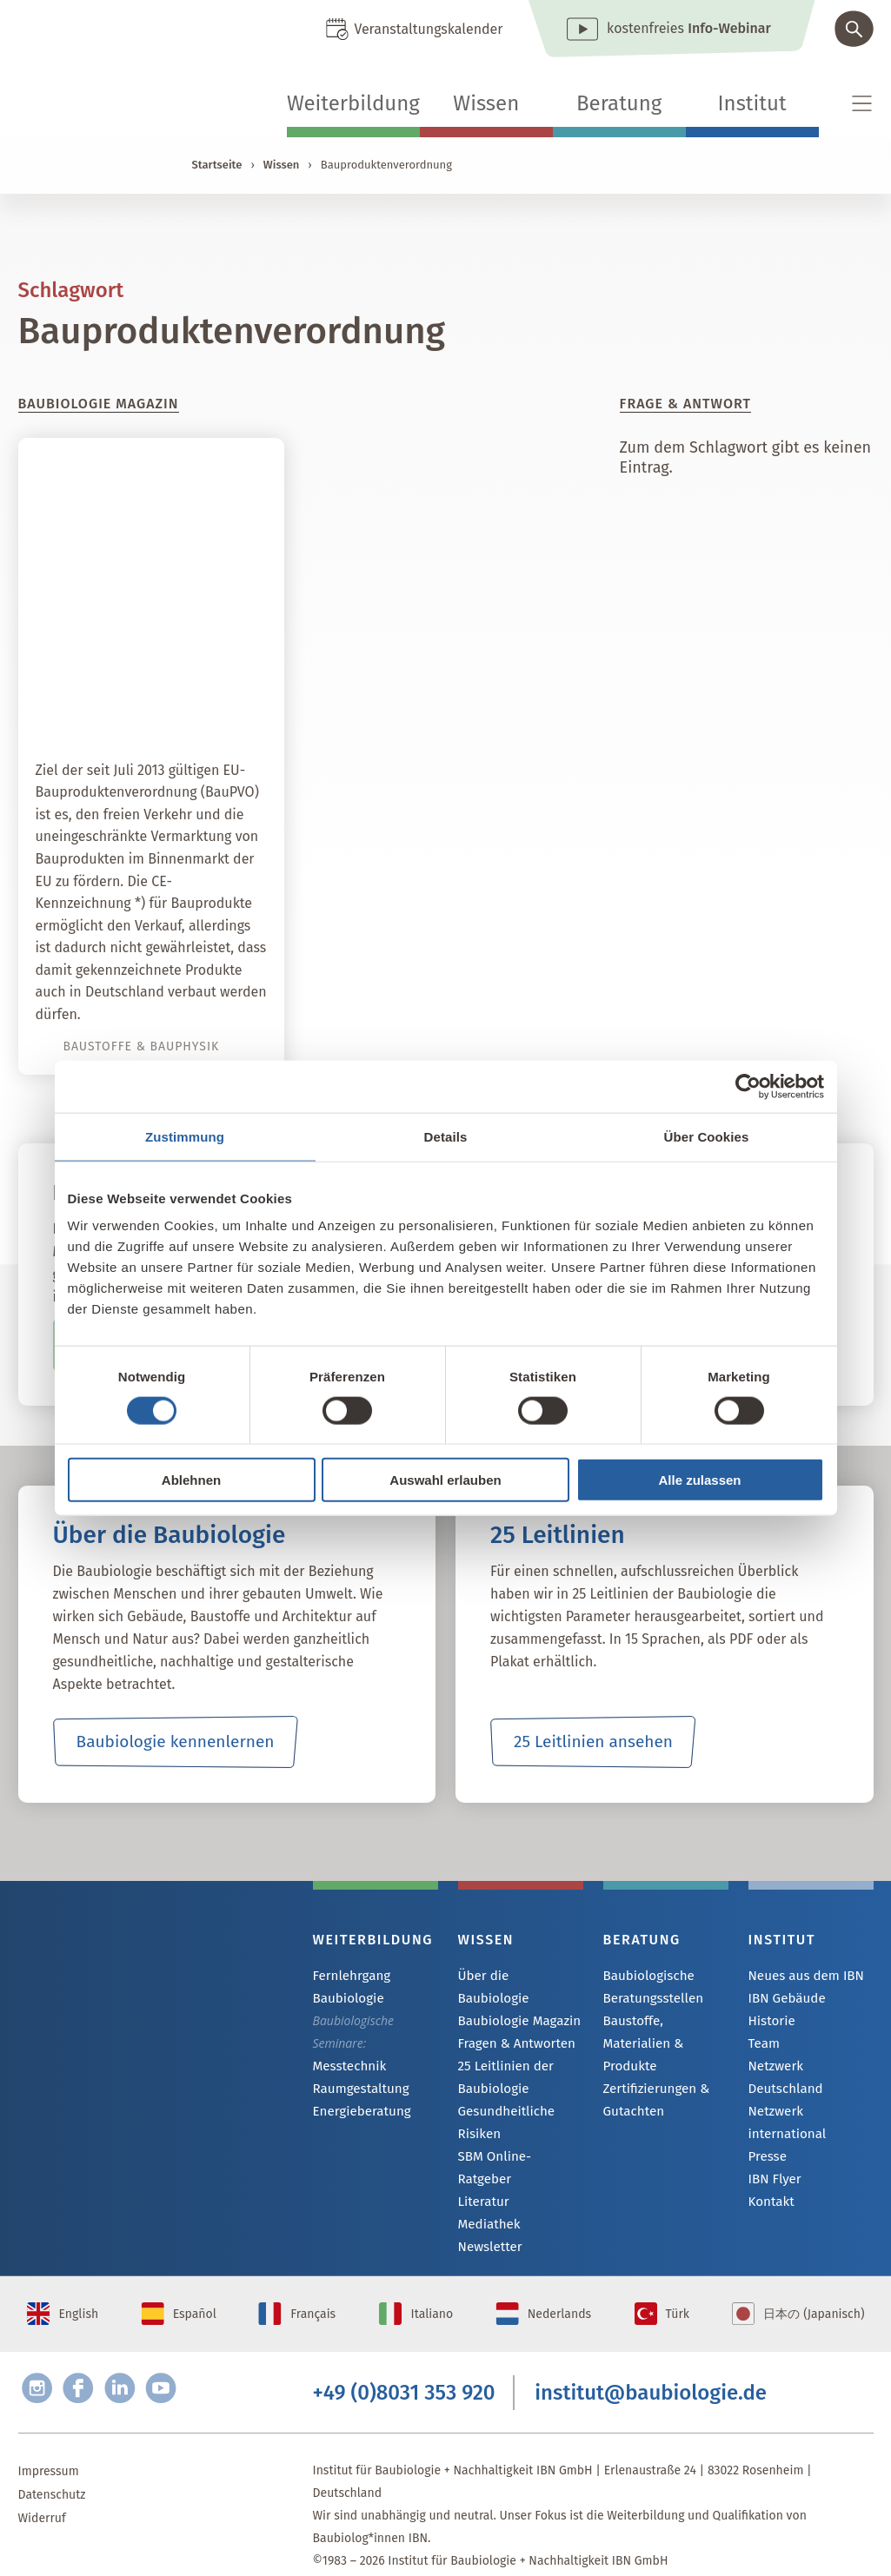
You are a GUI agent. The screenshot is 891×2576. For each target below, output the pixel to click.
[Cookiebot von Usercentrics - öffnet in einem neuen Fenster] (748, 1086)
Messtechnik (347, 2066)
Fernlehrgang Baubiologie (349, 1986)
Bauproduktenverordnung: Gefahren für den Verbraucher (159, 684)
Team (763, 2046)
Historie (770, 2023)
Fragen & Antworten (512, 2023)
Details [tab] (446, 1136)
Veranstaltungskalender (428, 29)
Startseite (217, 164)
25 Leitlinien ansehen (592, 1742)
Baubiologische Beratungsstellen (649, 1986)
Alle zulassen (699, 1480)
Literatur (482, 2160)
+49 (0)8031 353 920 (404, 2366)
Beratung (619, 103)
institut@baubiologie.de (651, 2366)
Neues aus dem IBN (801, 1976)
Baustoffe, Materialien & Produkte (663, 2031)
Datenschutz (52, 2472)
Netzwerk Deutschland (810, 2070)
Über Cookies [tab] (706, 1136)
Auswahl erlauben (445, 1480)
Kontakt (769, 2185)
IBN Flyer (772, 2162)
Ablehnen (191, 1480)
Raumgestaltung (357, 2090)
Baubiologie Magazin (515, 1999)
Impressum (48, 2448)
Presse (766, 2138)
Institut (752, 103)
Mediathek (487, 2183)
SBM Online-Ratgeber (516, 2136)
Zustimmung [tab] (184, 1136)
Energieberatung (358, 2113)
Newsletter (487, 2207)
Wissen (486, 103)
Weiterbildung (353, 103)
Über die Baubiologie (516, 1976)
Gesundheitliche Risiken (503, 2102)
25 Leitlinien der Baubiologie (502, 2057)
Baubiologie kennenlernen (175, 1742)
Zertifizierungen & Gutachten (652, 2077)
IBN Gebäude (784, 1999)
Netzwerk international (784, 2103)
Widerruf (42, 2495)
